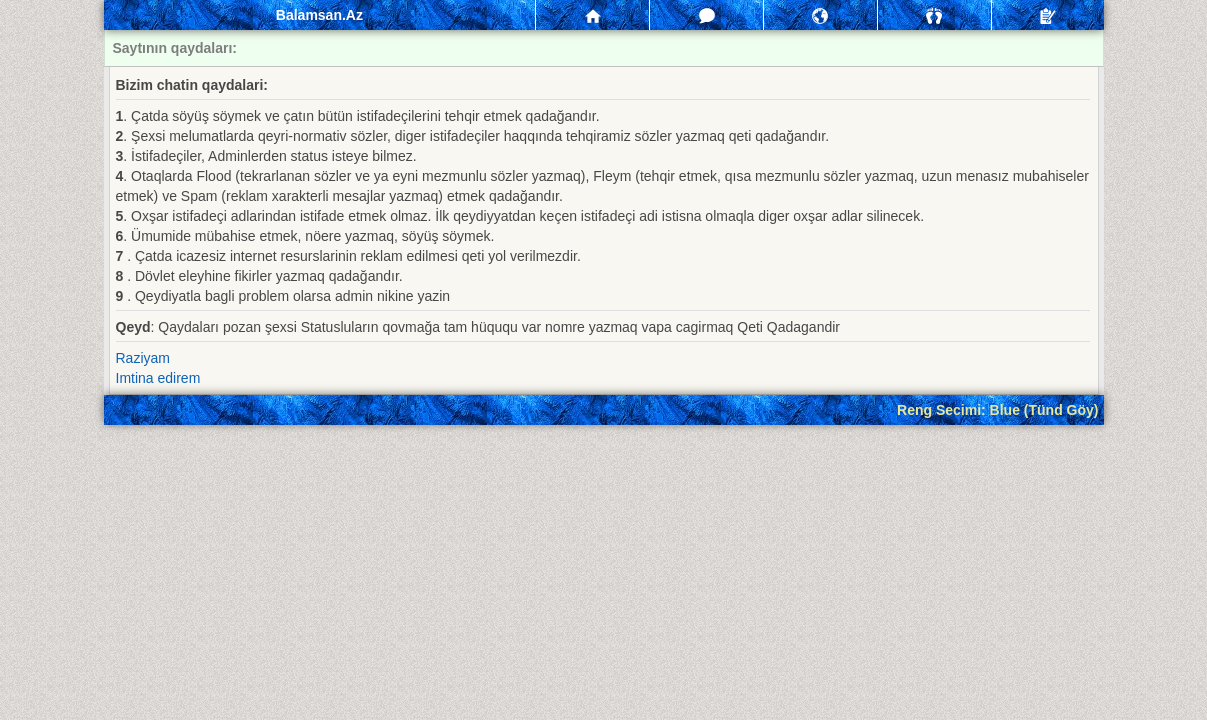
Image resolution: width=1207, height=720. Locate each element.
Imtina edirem (158, 378)
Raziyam (143, 358)
